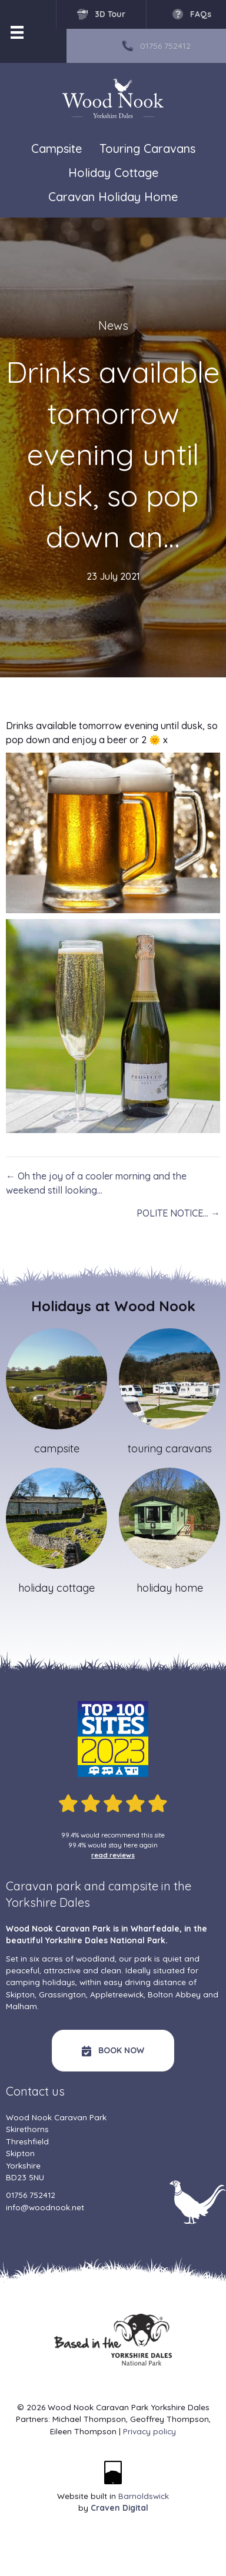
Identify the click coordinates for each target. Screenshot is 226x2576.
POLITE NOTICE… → (178, 1213)
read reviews (113, 1854)
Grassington (62, 1994)
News (113, 325)
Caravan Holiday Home (113, 196)
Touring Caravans (147, 148)
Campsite (56, 148)
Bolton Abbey (174, 1994)
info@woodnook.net (45, 2207)
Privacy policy (149, 2431)
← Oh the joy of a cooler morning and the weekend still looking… (96, 1183)
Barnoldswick (143, 2496)
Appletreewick (117, 1994)
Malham (21, 2006)
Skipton (20, 1994)
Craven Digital (119, 2507)
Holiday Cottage (113, 172)
